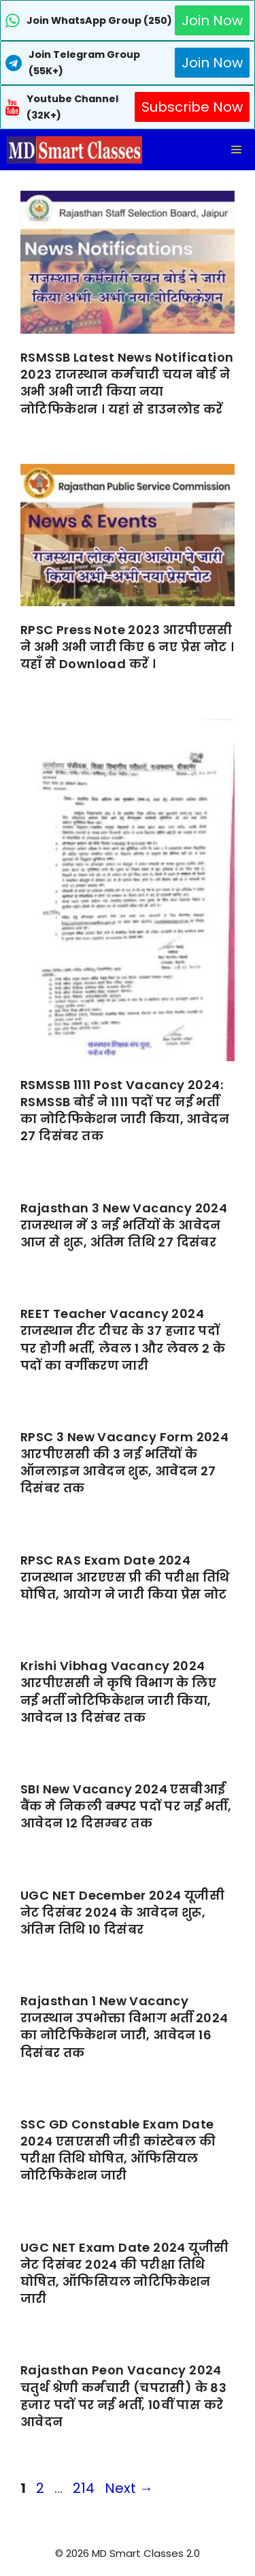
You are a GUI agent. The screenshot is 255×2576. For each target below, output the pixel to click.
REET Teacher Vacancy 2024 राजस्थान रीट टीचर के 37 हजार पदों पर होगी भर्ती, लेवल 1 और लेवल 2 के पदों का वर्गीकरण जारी (122, 1339)
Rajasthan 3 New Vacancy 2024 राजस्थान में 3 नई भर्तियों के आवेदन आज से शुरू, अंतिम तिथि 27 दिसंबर (123, 1225)
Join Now (212, 20)
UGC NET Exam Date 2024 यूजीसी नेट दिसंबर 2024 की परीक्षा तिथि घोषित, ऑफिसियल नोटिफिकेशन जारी (124, 2273)
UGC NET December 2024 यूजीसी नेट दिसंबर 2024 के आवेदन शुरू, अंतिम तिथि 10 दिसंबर (122, 1912)
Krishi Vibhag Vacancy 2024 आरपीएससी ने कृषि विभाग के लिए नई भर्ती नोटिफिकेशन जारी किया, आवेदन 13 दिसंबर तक (118, 1691)
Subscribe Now (192, 106)
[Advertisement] (127, 2548)
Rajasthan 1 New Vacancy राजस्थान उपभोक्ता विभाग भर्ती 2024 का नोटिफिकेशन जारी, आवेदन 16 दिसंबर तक (124, 2026)
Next (129, 2488)
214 (85, 2488)
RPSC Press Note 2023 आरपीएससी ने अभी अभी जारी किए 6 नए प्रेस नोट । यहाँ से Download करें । (127, 646)
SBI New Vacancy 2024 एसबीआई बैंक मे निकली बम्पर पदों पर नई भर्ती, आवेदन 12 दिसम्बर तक (125, 1806)
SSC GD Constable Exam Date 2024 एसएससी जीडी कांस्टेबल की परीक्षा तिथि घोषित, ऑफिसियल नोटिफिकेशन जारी (118, 2150)
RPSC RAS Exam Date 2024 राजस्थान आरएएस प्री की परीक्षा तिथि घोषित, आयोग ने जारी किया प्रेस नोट (124, 1577)
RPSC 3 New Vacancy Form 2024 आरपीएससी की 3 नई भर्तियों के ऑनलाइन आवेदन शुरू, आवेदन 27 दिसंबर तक (124, 1462)
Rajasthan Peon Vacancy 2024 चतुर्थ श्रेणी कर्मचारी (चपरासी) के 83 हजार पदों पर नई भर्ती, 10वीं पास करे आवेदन (123, 2395)
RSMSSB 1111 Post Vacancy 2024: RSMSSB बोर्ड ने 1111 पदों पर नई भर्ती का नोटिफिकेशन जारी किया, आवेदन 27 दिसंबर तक (124, 1110)
